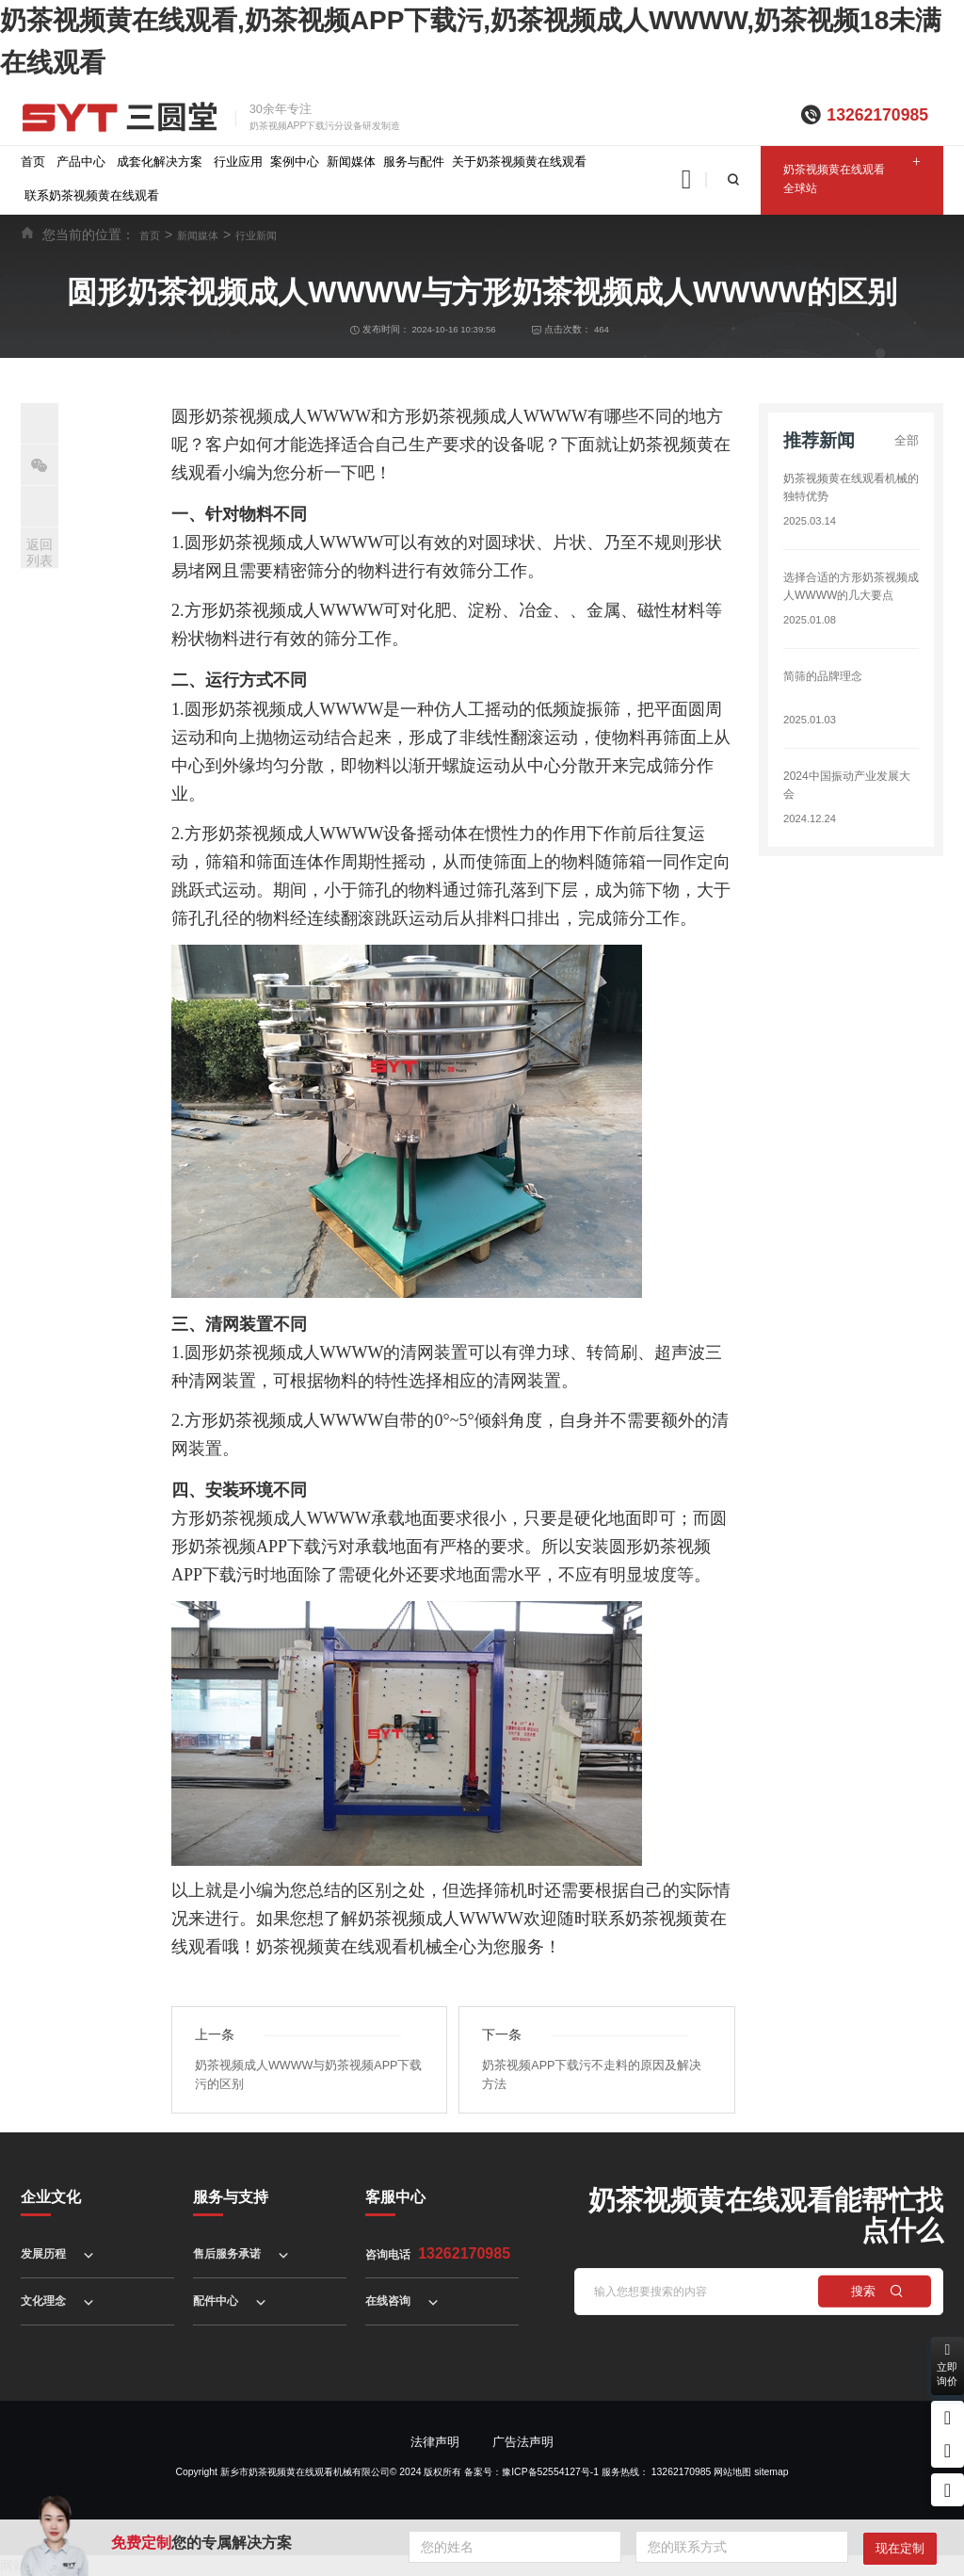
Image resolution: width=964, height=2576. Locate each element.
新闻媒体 (351, 161)
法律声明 (434, 2442)
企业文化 (51, 2197)
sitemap (771, 2472)
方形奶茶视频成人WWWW (284, 1420)
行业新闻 (256, 235)
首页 (33, 161)
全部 (906, 440)
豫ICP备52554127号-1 (550, 2472)
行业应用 (238, 161)
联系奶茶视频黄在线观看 (91, 195)
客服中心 (395, 2197)
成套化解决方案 (159, 161)
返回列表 (39, 552)
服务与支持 (230, 2197)
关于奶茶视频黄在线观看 (519, 161)
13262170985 (877, 114)
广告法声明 (523, 2442)
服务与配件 (413, 161)
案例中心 (294, 161)
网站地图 (732, 2472)
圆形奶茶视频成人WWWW (284, 709)
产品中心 (80, 161)
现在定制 (900, 2548)
